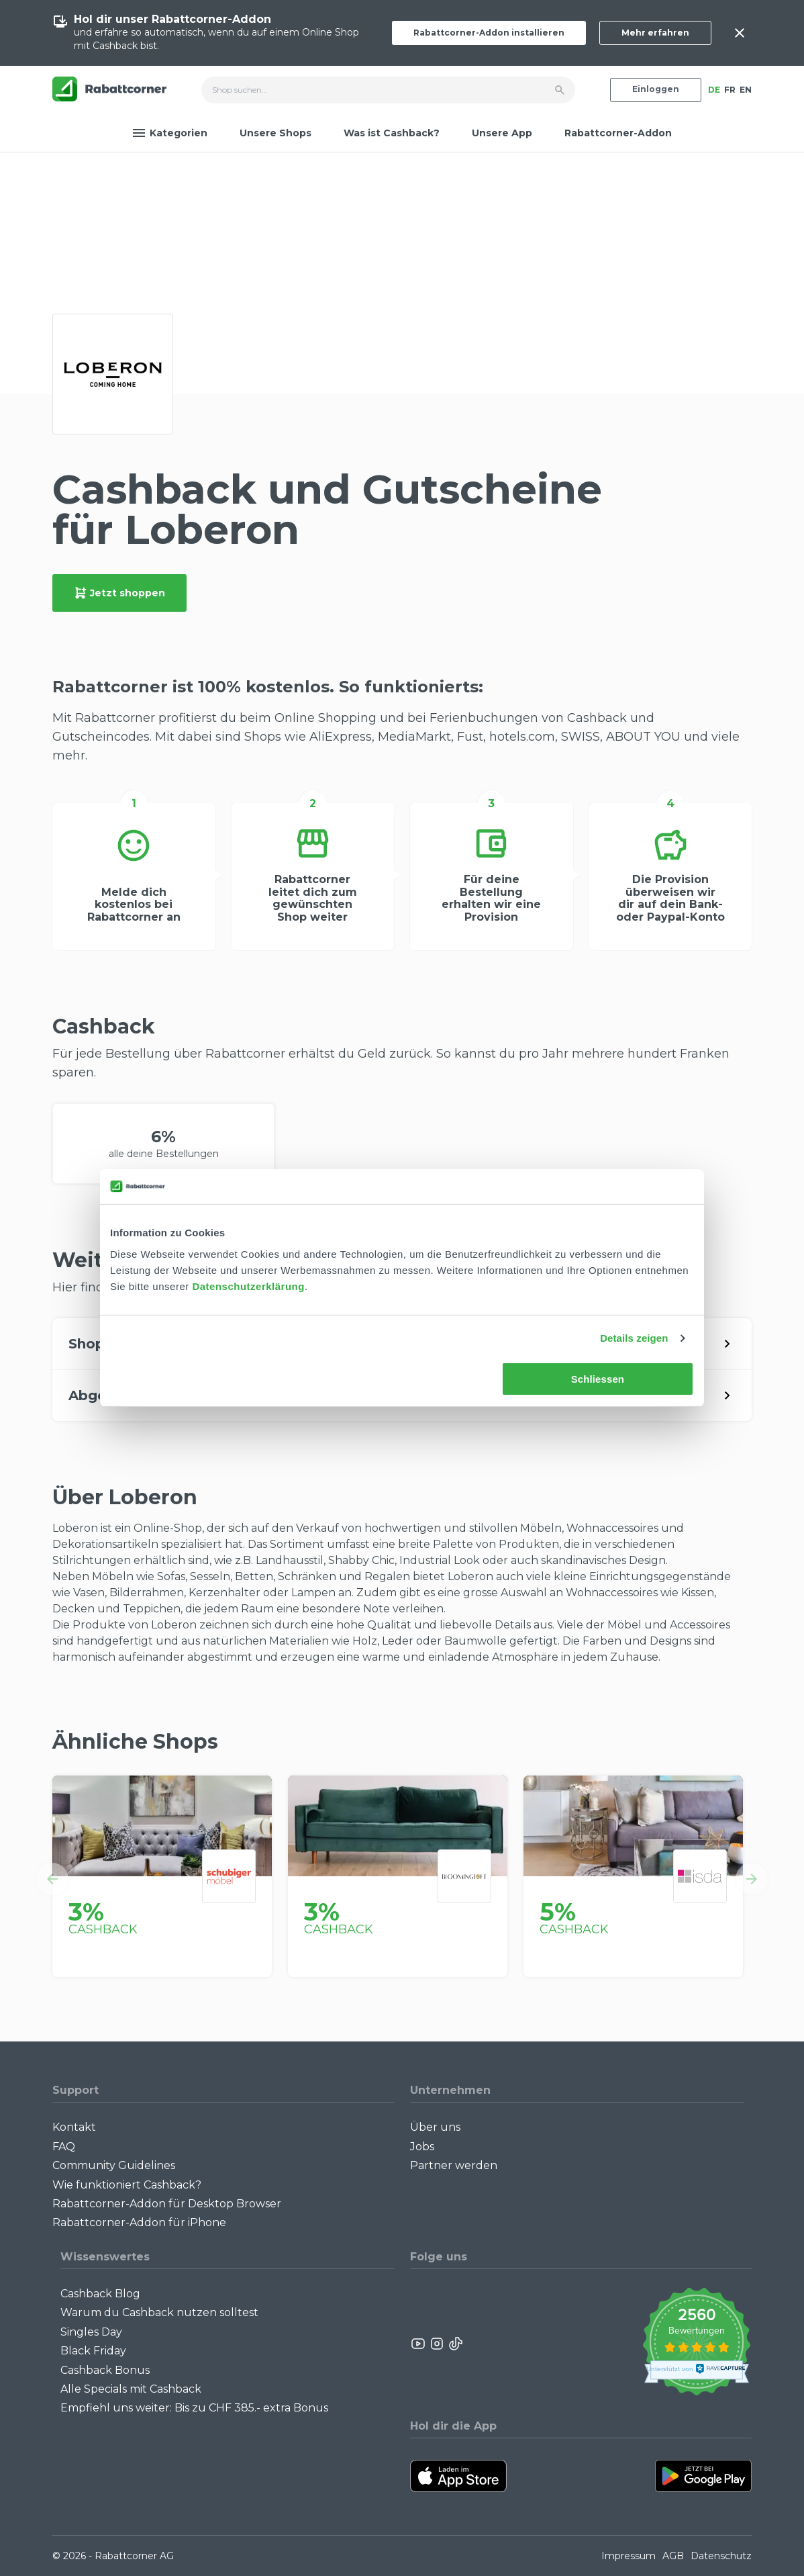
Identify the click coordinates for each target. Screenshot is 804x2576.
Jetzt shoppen (119, 593)
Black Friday (93, 2350)
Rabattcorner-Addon (618, 133)
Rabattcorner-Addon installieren (488, 33)
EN (746, 90)
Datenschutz (721, 2556)
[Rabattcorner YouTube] (419, 2344)
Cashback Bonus (105, 2370)
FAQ (63, 2146)
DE (714, 90)
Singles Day (91, 2332)
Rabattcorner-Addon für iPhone (139, 2222)
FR (730, 90)
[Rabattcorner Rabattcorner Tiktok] (455, 2344)
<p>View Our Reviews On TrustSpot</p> (696, 2343)
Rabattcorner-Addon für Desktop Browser (166, 2203)
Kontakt (74, 2127)
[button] (52, 1879)
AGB (673, 2556)
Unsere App (502, 133)
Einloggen (655, 89)
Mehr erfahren (655, 33)
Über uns (435, 2127)
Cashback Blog (100, 2293)
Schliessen (597, 1379)
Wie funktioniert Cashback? (126, 2184)
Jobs (422, 2146)
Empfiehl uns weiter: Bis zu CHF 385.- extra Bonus (194, 2407)
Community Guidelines (113, 2165)
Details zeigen (634, 1338)
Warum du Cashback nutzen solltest (159, 2312)
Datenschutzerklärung (248, 1286)
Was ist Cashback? (392, 133)
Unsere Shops (275, 133)
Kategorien (169, 133)
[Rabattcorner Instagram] (437, 2344)
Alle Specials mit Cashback (130, 2389)
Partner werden (453, 2165)
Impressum (628, 2556)
